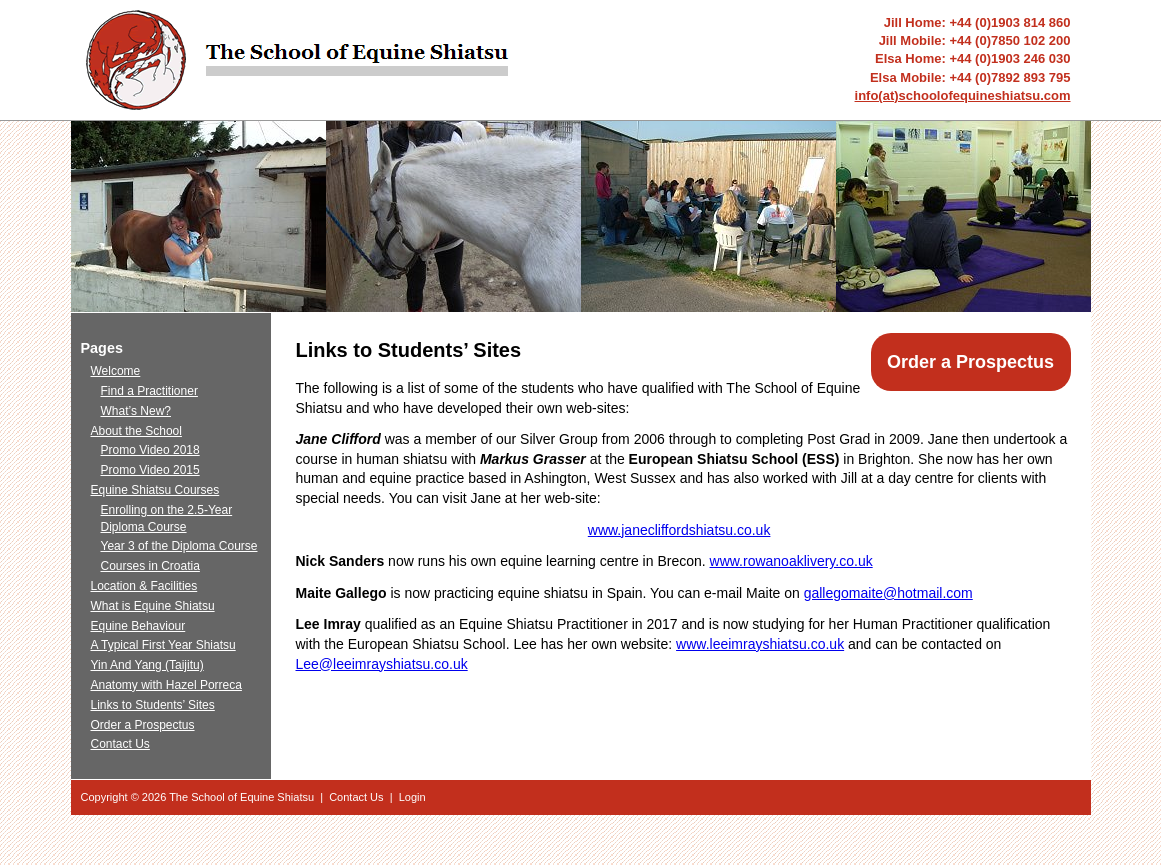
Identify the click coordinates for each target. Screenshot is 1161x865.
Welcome (116, 371)
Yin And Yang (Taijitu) (147, 665)
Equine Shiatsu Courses (155, 490)
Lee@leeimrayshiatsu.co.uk (382, 664)
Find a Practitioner (149, 391)
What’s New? (136, 411)
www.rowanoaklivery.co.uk (791, 561)
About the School (136, 431)
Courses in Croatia (150, 566)
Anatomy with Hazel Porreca (166, 685)
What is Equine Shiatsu (153, 606)
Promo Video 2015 (150, 470)
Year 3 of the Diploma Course (179, 546)
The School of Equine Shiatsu (241, 797)
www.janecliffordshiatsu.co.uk (679, 530)
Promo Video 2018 (150, 450)
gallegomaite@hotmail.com (888, 593)
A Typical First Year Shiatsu (163, 645)
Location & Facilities (144, 586)
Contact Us (120, 744)
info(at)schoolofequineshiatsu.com (963, 95)
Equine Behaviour (138, 626)
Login (412, 797)
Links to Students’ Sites (153, 705)
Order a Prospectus (970, 362)
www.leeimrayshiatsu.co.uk (760, 644)
